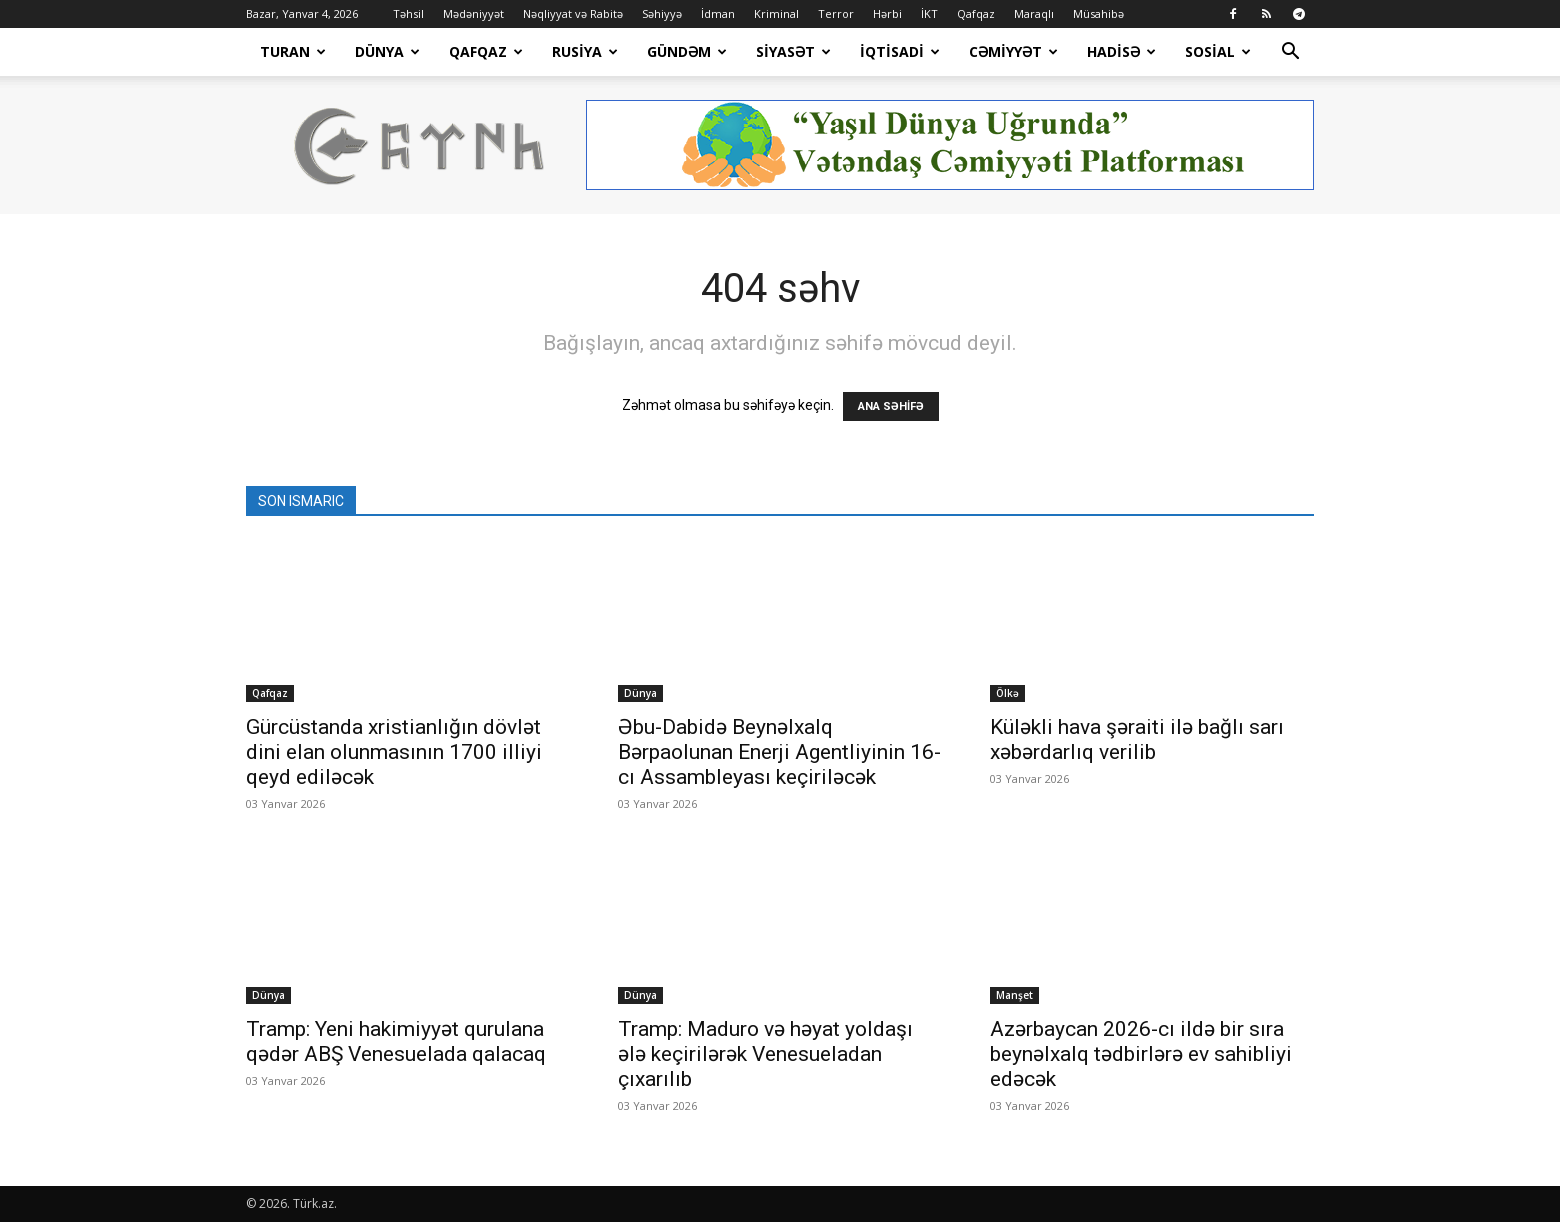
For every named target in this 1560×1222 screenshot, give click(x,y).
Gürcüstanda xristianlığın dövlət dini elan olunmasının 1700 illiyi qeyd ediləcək (394, 752)
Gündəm (687, 51)
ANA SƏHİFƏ (891, 406)
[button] (1290, 53)
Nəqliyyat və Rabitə (573, 13)
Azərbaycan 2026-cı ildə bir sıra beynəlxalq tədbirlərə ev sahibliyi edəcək (1141, 1054)
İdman (718, 13)
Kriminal (776, 13)
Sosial (1218, 51)
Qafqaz (976, 13)
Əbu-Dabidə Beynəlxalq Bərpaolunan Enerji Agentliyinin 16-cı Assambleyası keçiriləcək (779, 752)
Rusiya (585, 51)
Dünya (387, 51)
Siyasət (793, 51)
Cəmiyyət (1013, 51)
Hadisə (1121, 51)
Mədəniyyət (473, 13)
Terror (836, 13)
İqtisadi (900, 51)
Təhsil (408, 13)
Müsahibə (1098, 13)
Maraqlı (1034, 13)
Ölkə (1007, 693)
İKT (929, 13)
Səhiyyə (662, 13)
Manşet (1014, 995)
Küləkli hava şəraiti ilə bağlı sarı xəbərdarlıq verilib (1137, 739)
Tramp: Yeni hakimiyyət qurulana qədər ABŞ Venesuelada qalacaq (396, 1041)
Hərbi (887, 13)
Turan (293, 51)
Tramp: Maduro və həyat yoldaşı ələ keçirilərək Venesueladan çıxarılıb (765, 1054)
